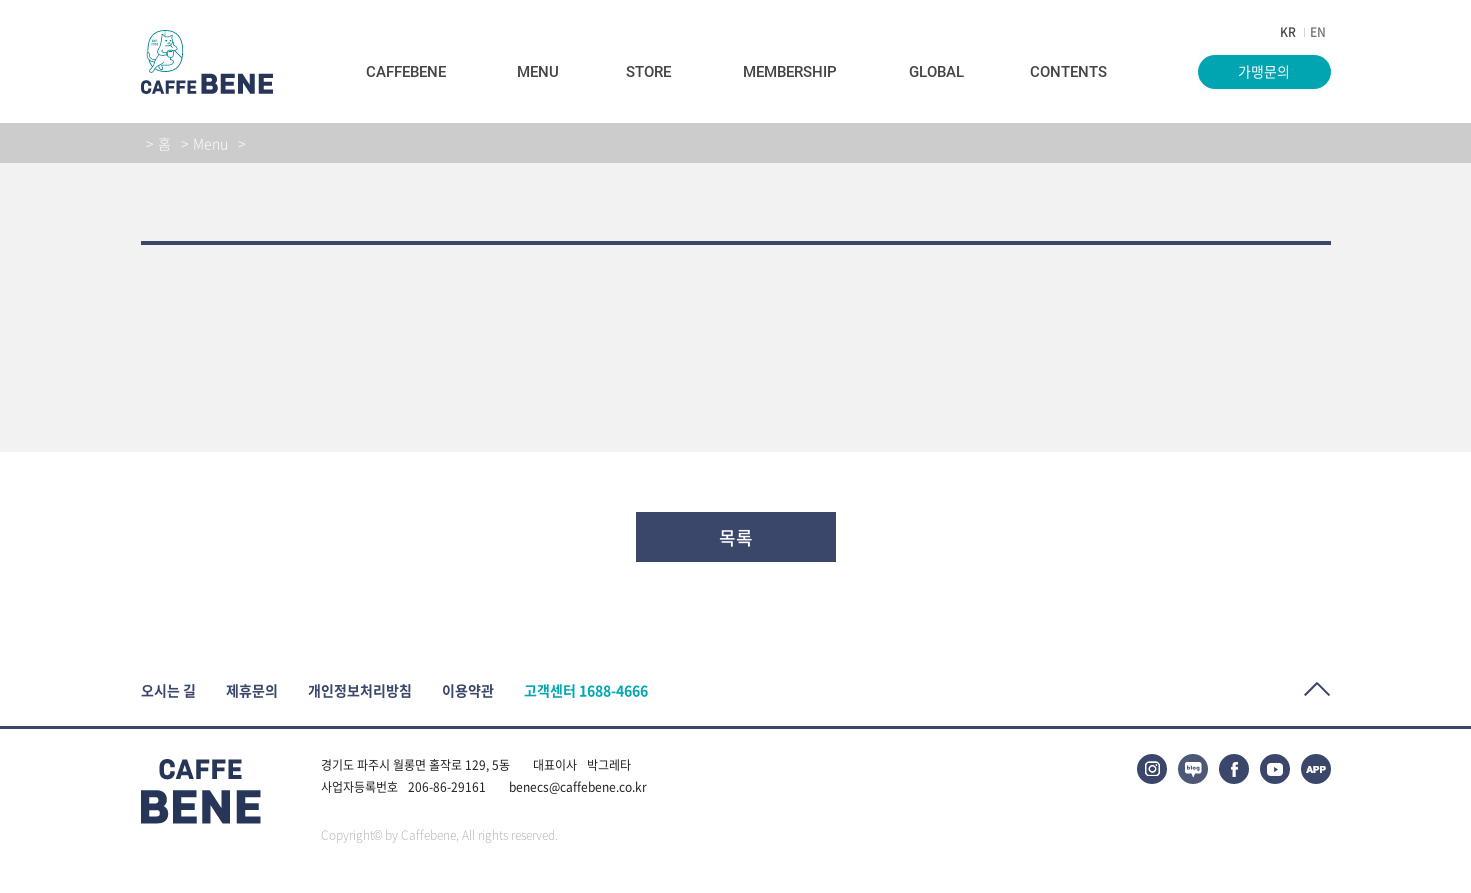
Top (1317, 689)
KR (1288, 32)
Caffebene (406, 72)
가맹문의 (1264, 71)
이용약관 (468, 690)
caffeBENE (207, 62)
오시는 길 (168, 690)
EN (1318, 32)
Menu (538, 72)
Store (648, 72)
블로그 (1193, 769)
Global (936, 72)
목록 (736, 537)
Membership (790, 72)
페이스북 (1234, 769)
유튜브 (1275, 769)
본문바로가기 (0, 0)
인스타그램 (1152, 769)
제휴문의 (252, 690)
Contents (1068, 72)
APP (1316, 769)
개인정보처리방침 (360, 690)
